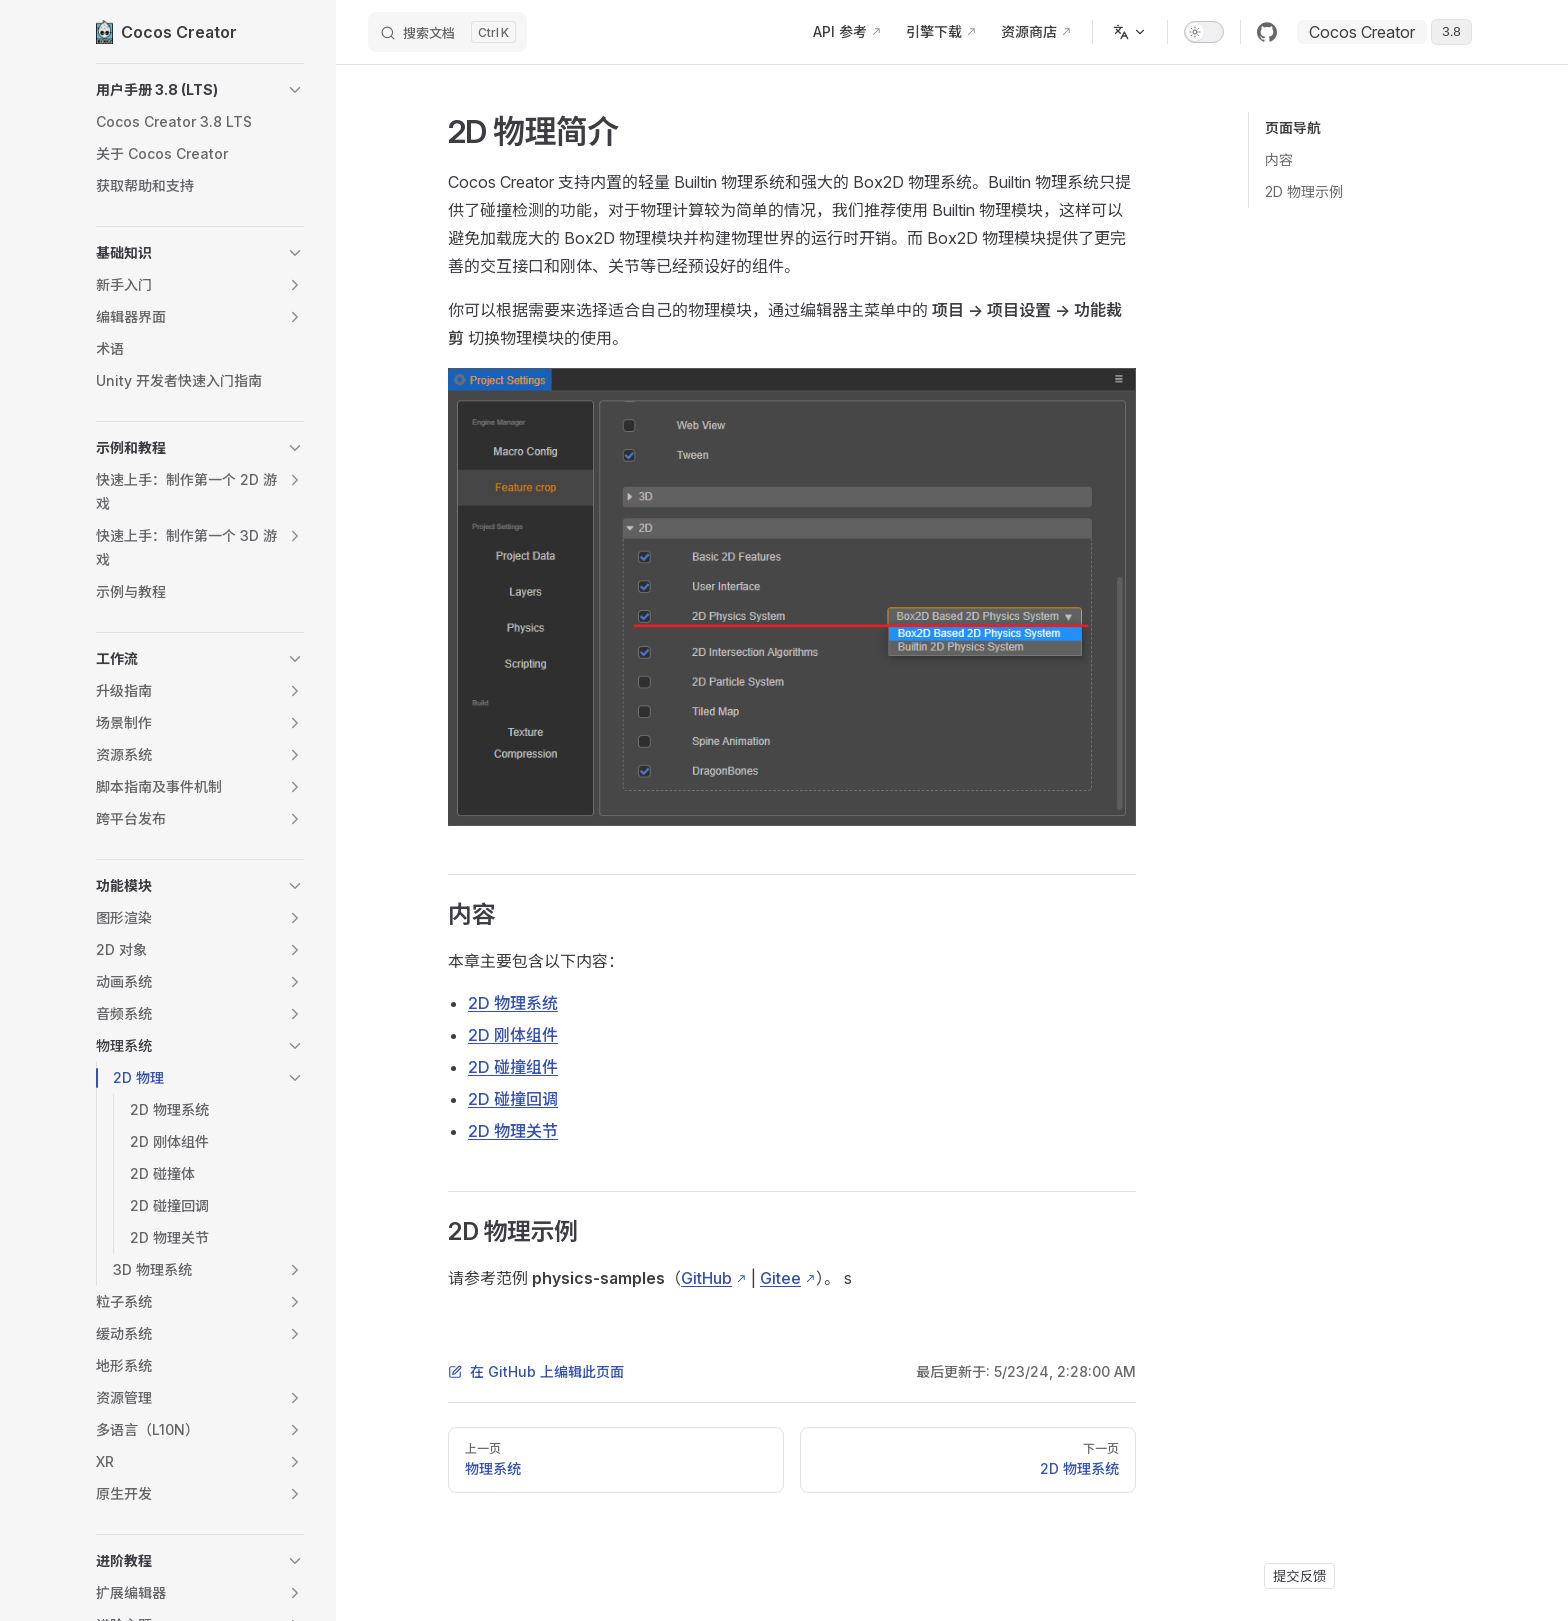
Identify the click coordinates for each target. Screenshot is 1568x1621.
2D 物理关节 (513, 1131)
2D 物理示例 (1304, 191)
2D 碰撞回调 (513, 1099)
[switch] (1204, 32)
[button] (200, 90)
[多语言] (1130, 32)
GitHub (706, 1278)
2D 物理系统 (513, 1003)
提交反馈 (1299, 1576)
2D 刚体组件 (513, 1035)
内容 (1279, 159)
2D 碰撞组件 (513, 1067)
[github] (1267, 32)
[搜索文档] (447, 32)
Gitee (780, 1278)
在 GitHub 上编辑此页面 (536, 1371)
